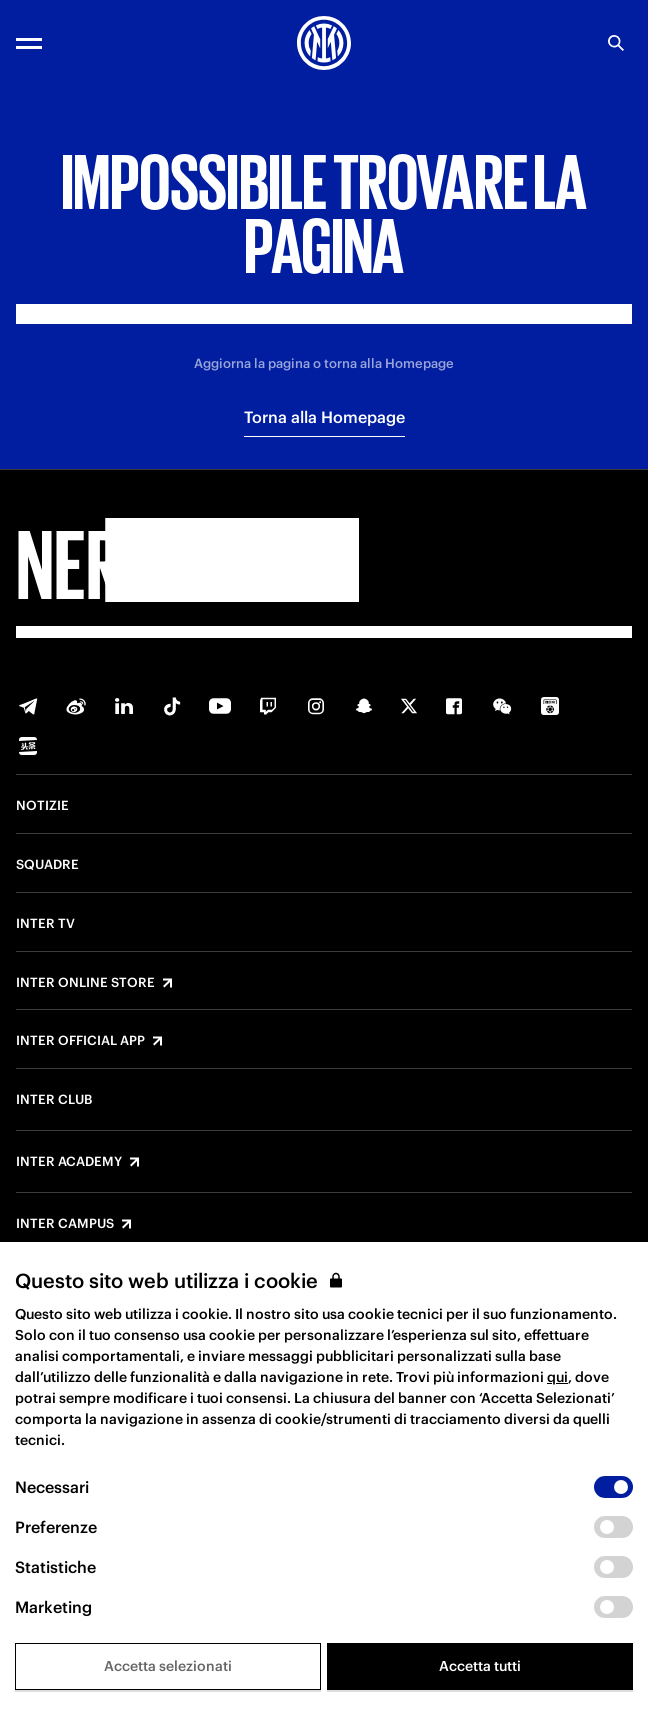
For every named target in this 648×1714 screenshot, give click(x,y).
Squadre (47, 865)
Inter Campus (65, 1224)
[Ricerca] (616, 43)
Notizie (42, 806)
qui (557, 1377)
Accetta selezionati (168, 1666)
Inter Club (54, 1100)
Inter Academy (69, 1162)
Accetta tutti (480, 1666)
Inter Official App (80, 1041)
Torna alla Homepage (324, 417)
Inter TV (45, 924)
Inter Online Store (85, 983)
